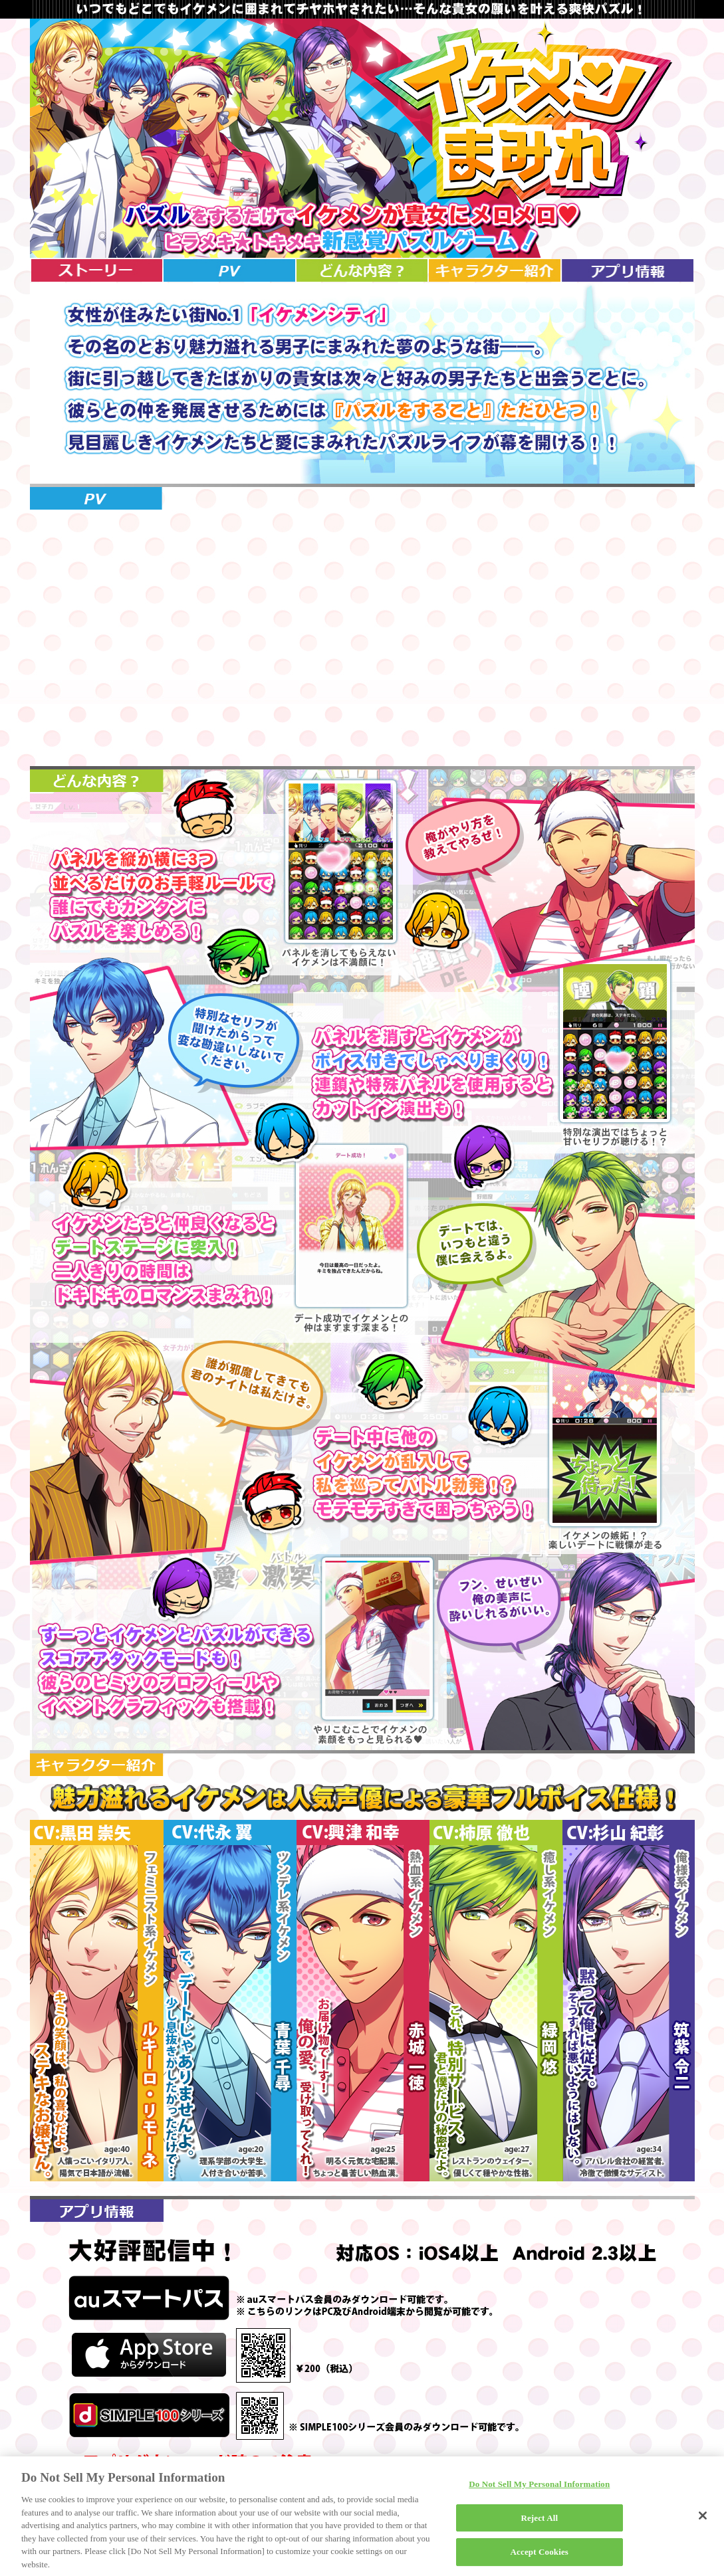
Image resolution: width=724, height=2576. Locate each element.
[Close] (702, 2519)
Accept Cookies (539, 2556)
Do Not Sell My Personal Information (539, 2488)
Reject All (539, 2522)
